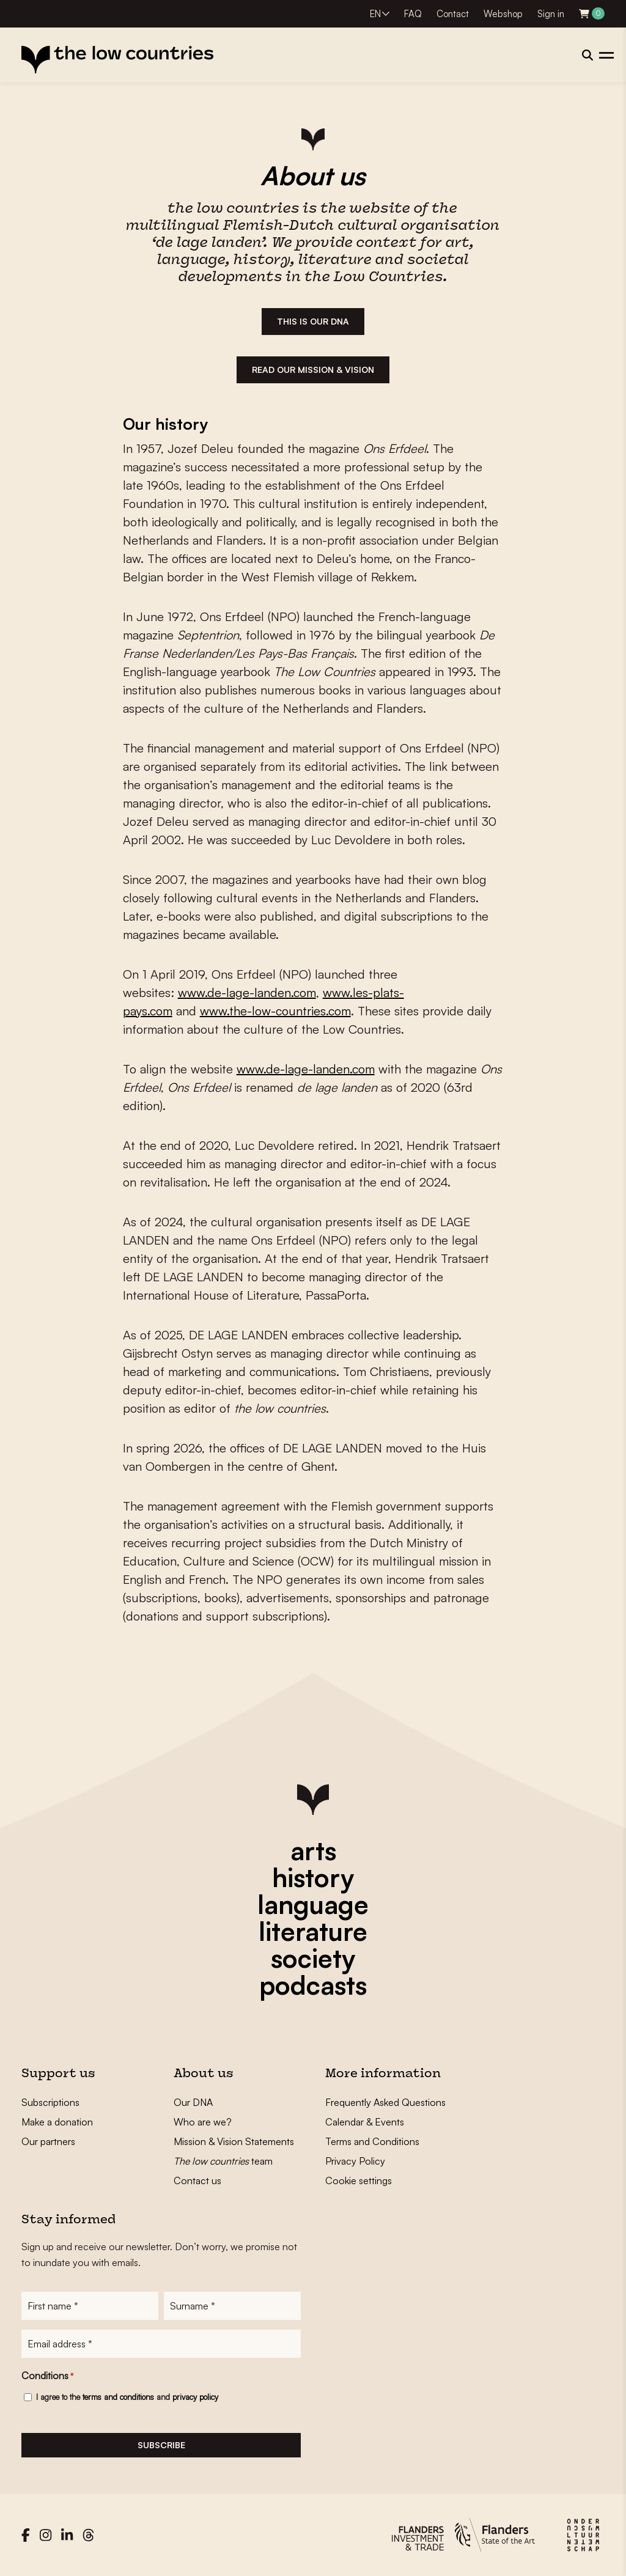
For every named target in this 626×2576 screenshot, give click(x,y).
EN (375, 14)
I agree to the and (127, 2397)
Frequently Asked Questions (385, 2102)
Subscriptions (50, 2102)
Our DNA (193, 2102)
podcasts (313, 1985)
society (313, 1958)
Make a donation (57, 2122)
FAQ (413, 14)
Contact (452, 14)
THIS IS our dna (313, 321)
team (223, 2161)
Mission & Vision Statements (234, 2141)
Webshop (503, 14)
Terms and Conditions (372, 2141)
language (313, 1904)
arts (313, 1850)
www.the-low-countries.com (275, 1010)
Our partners (48, 2141)
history (313, 1877)
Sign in (550, 14)
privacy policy (195, 2397)
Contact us (197, 2180)
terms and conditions (118, 2397)
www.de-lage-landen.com (247, 992)
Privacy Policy (355, 2161)
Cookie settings (358, 2180)
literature (313, 1931)
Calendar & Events (364, 2122)
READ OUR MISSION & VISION (313, 369)
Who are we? (203, 2122)
